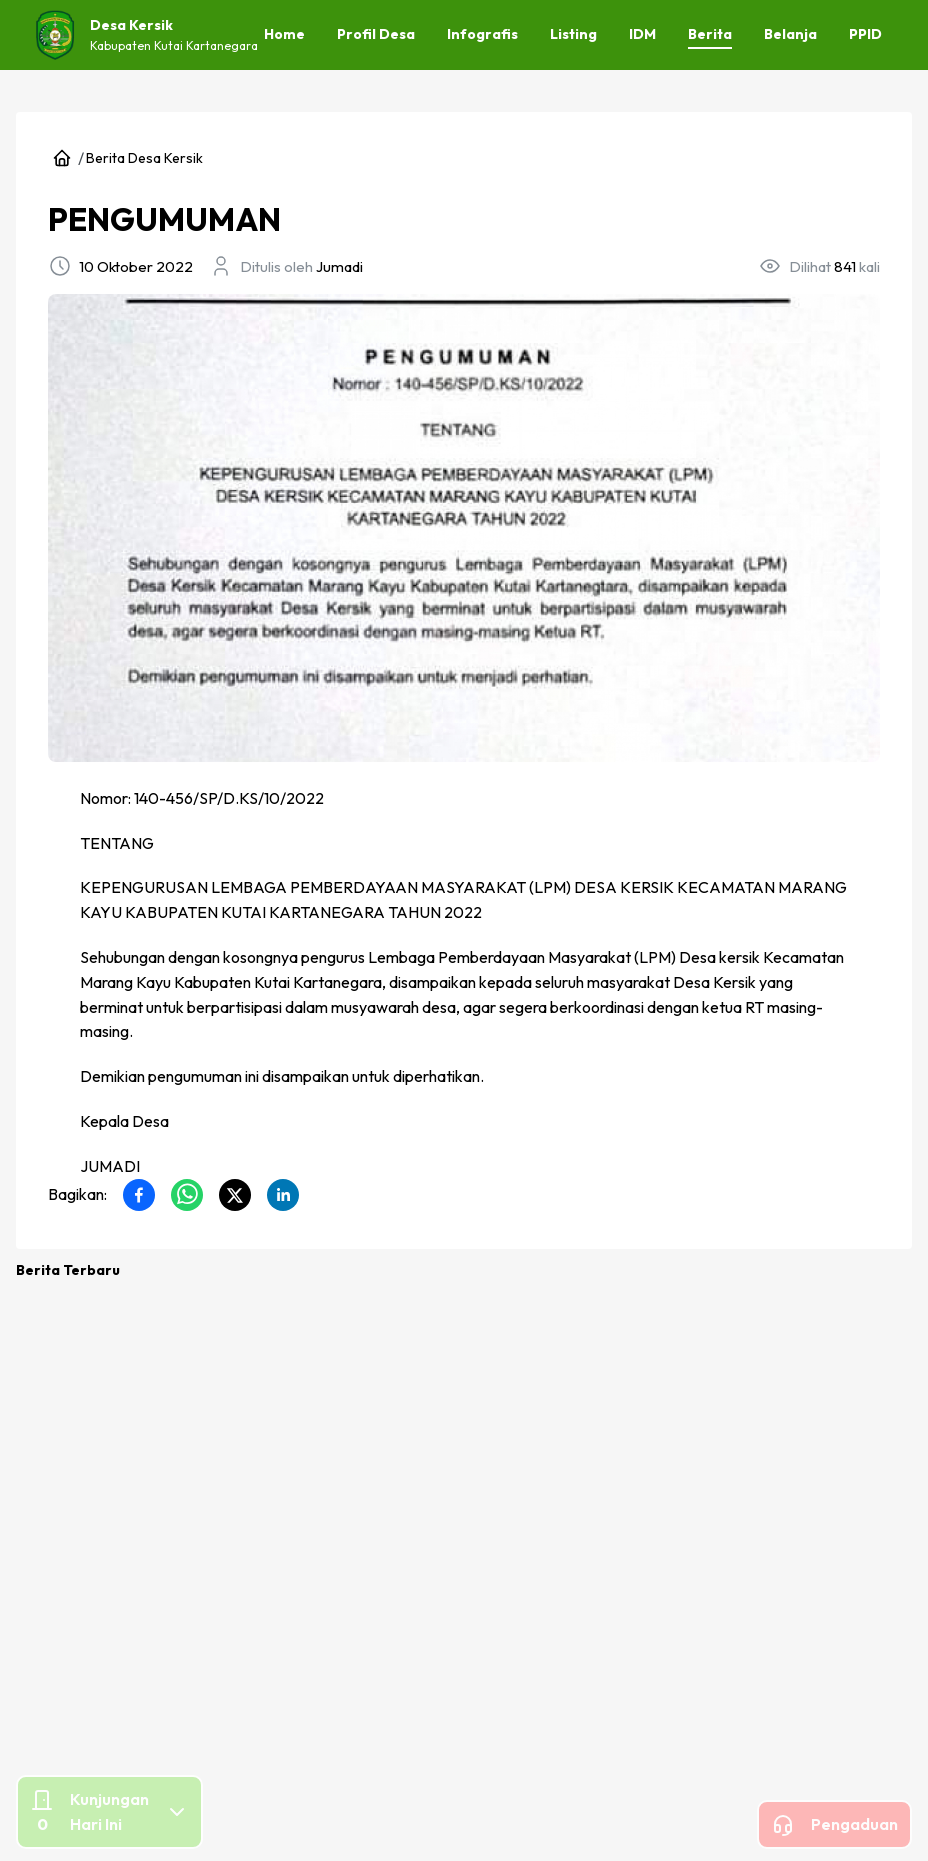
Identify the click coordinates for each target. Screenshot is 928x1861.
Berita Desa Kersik (144, 158)
